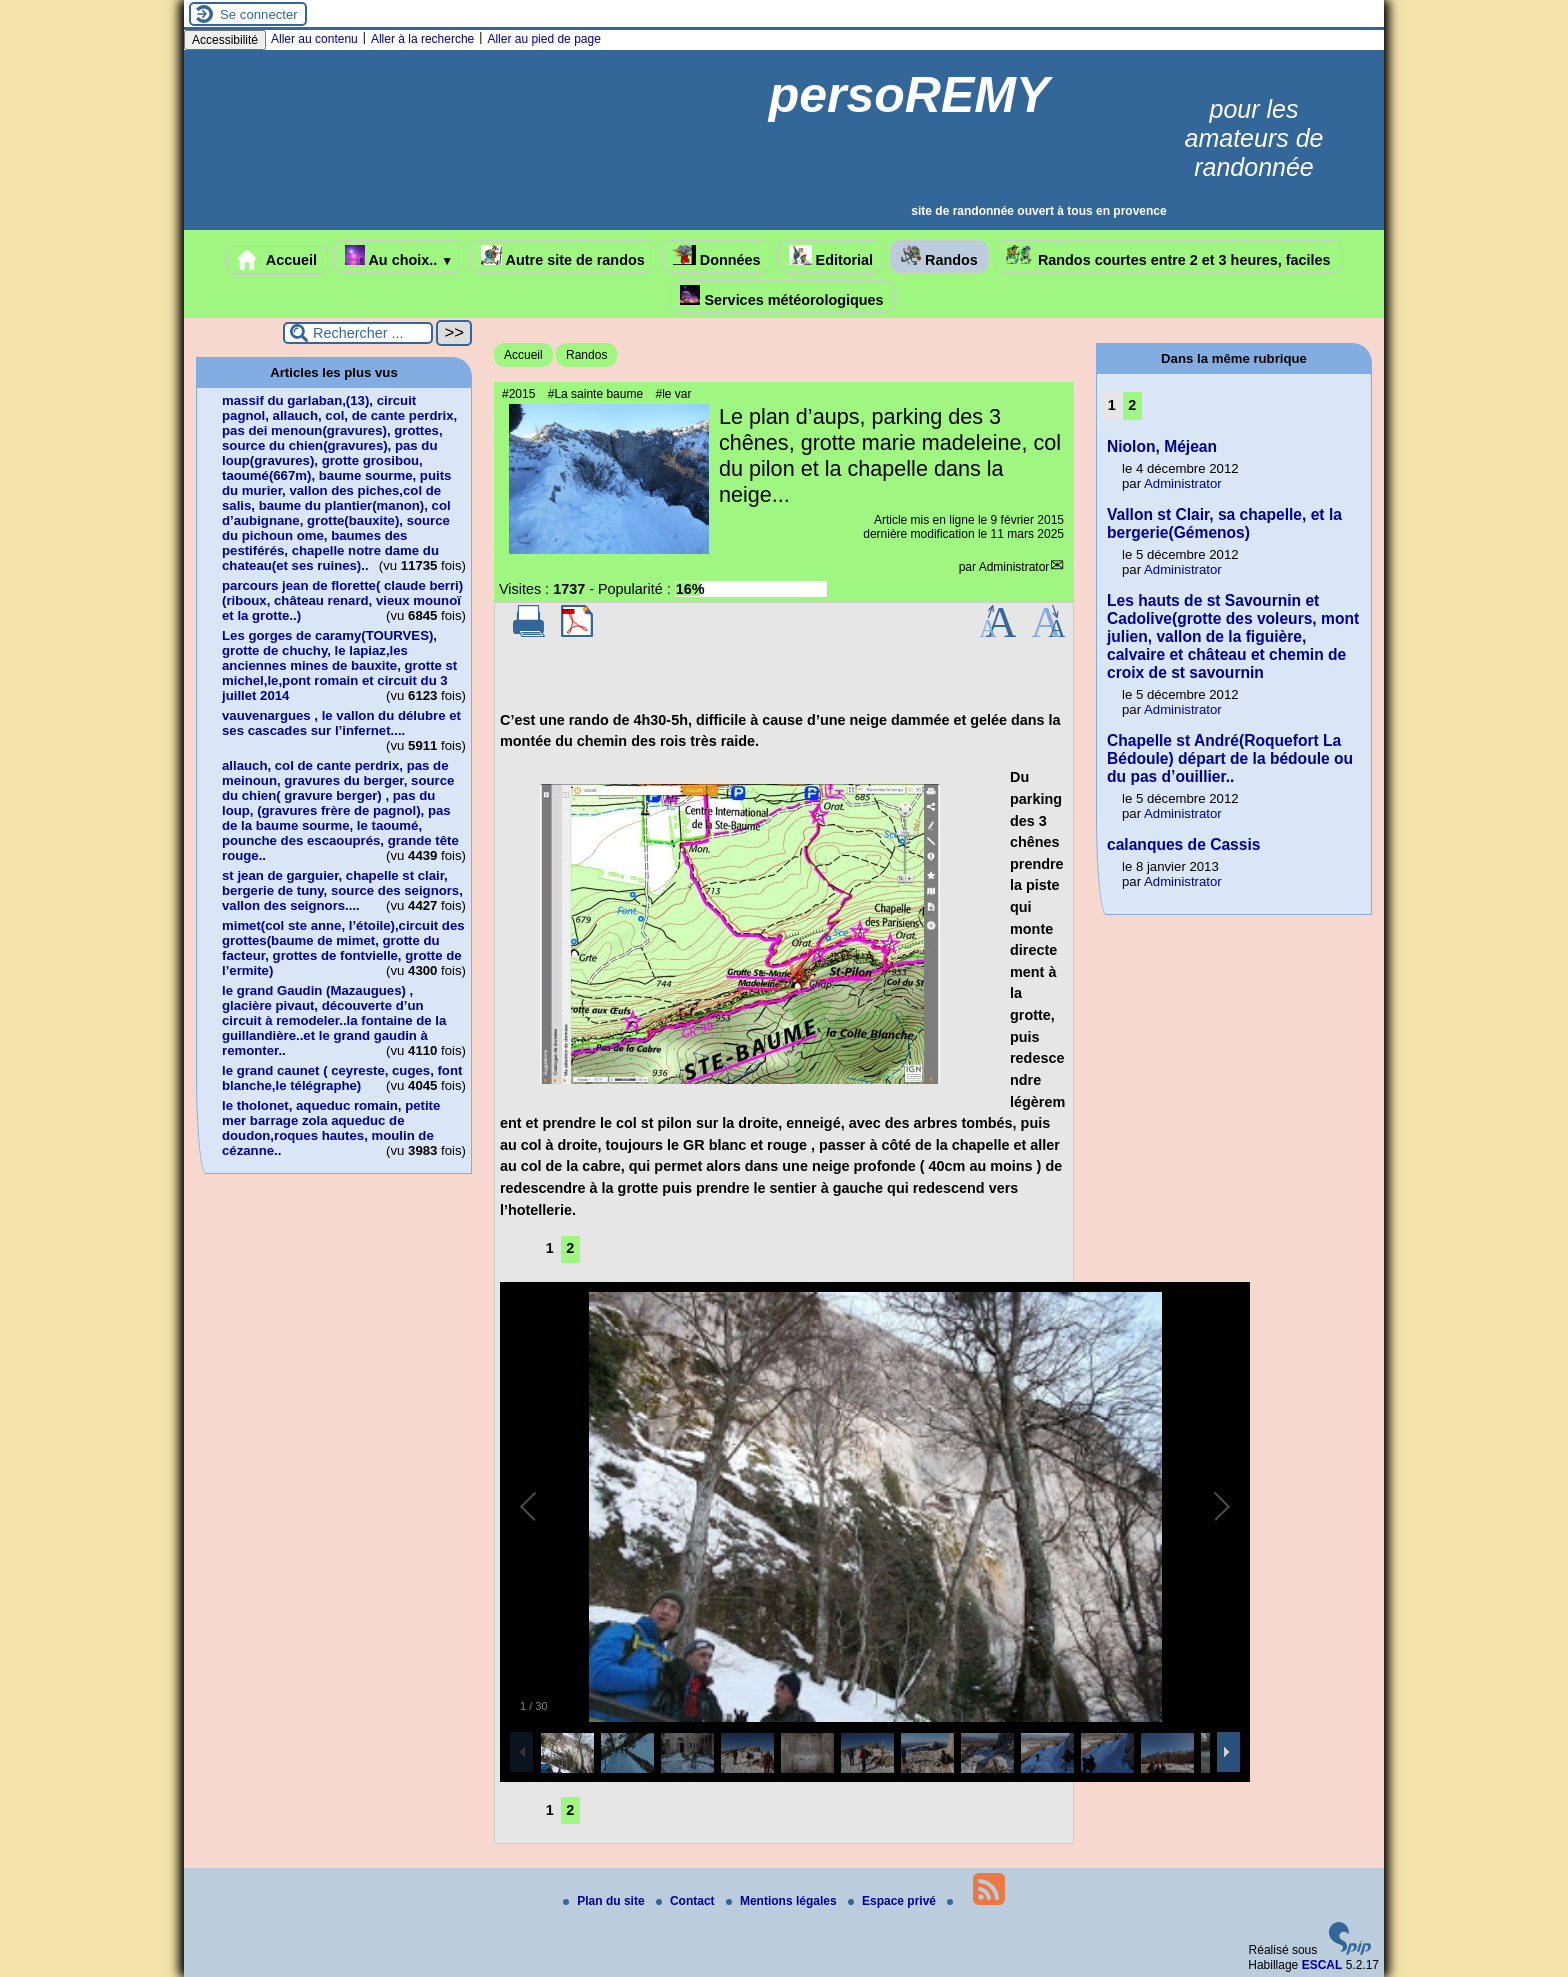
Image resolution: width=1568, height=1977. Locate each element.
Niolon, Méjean (1162, 446)
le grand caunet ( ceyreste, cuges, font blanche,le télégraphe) (342, 1078)
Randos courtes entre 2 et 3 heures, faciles (1168, 256)
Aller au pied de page (543, 39)
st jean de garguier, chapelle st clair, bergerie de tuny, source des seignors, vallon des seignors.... (342, 890)
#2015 (518, 394)
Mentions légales (783, 1901)
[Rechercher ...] (358, 333)
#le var (673, 394)
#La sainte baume (595, 394)
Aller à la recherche (422, 39)
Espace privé (893, 1901)
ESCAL (1322, 1965)
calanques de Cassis (1183, 844)
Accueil (277, 260)
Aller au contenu (314, 39)
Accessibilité (225, 40)
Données (717, 256)
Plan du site (605, 1901)
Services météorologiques (781, 296)
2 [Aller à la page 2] (570, 1248)
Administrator (1014, 567)
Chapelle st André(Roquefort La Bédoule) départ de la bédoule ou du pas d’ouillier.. (1230, 758)
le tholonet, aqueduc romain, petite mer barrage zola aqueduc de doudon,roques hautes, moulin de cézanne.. (331, 1128)
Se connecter (259, 14)
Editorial (831, 256)
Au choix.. (399, 256)
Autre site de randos (563, 256)
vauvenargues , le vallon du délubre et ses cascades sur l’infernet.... (341, 723)
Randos (939, 256)
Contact (687, 1901)
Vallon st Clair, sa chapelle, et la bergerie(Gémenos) (1224, 523)
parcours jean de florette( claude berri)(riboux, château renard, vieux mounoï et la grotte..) (342, 600)
